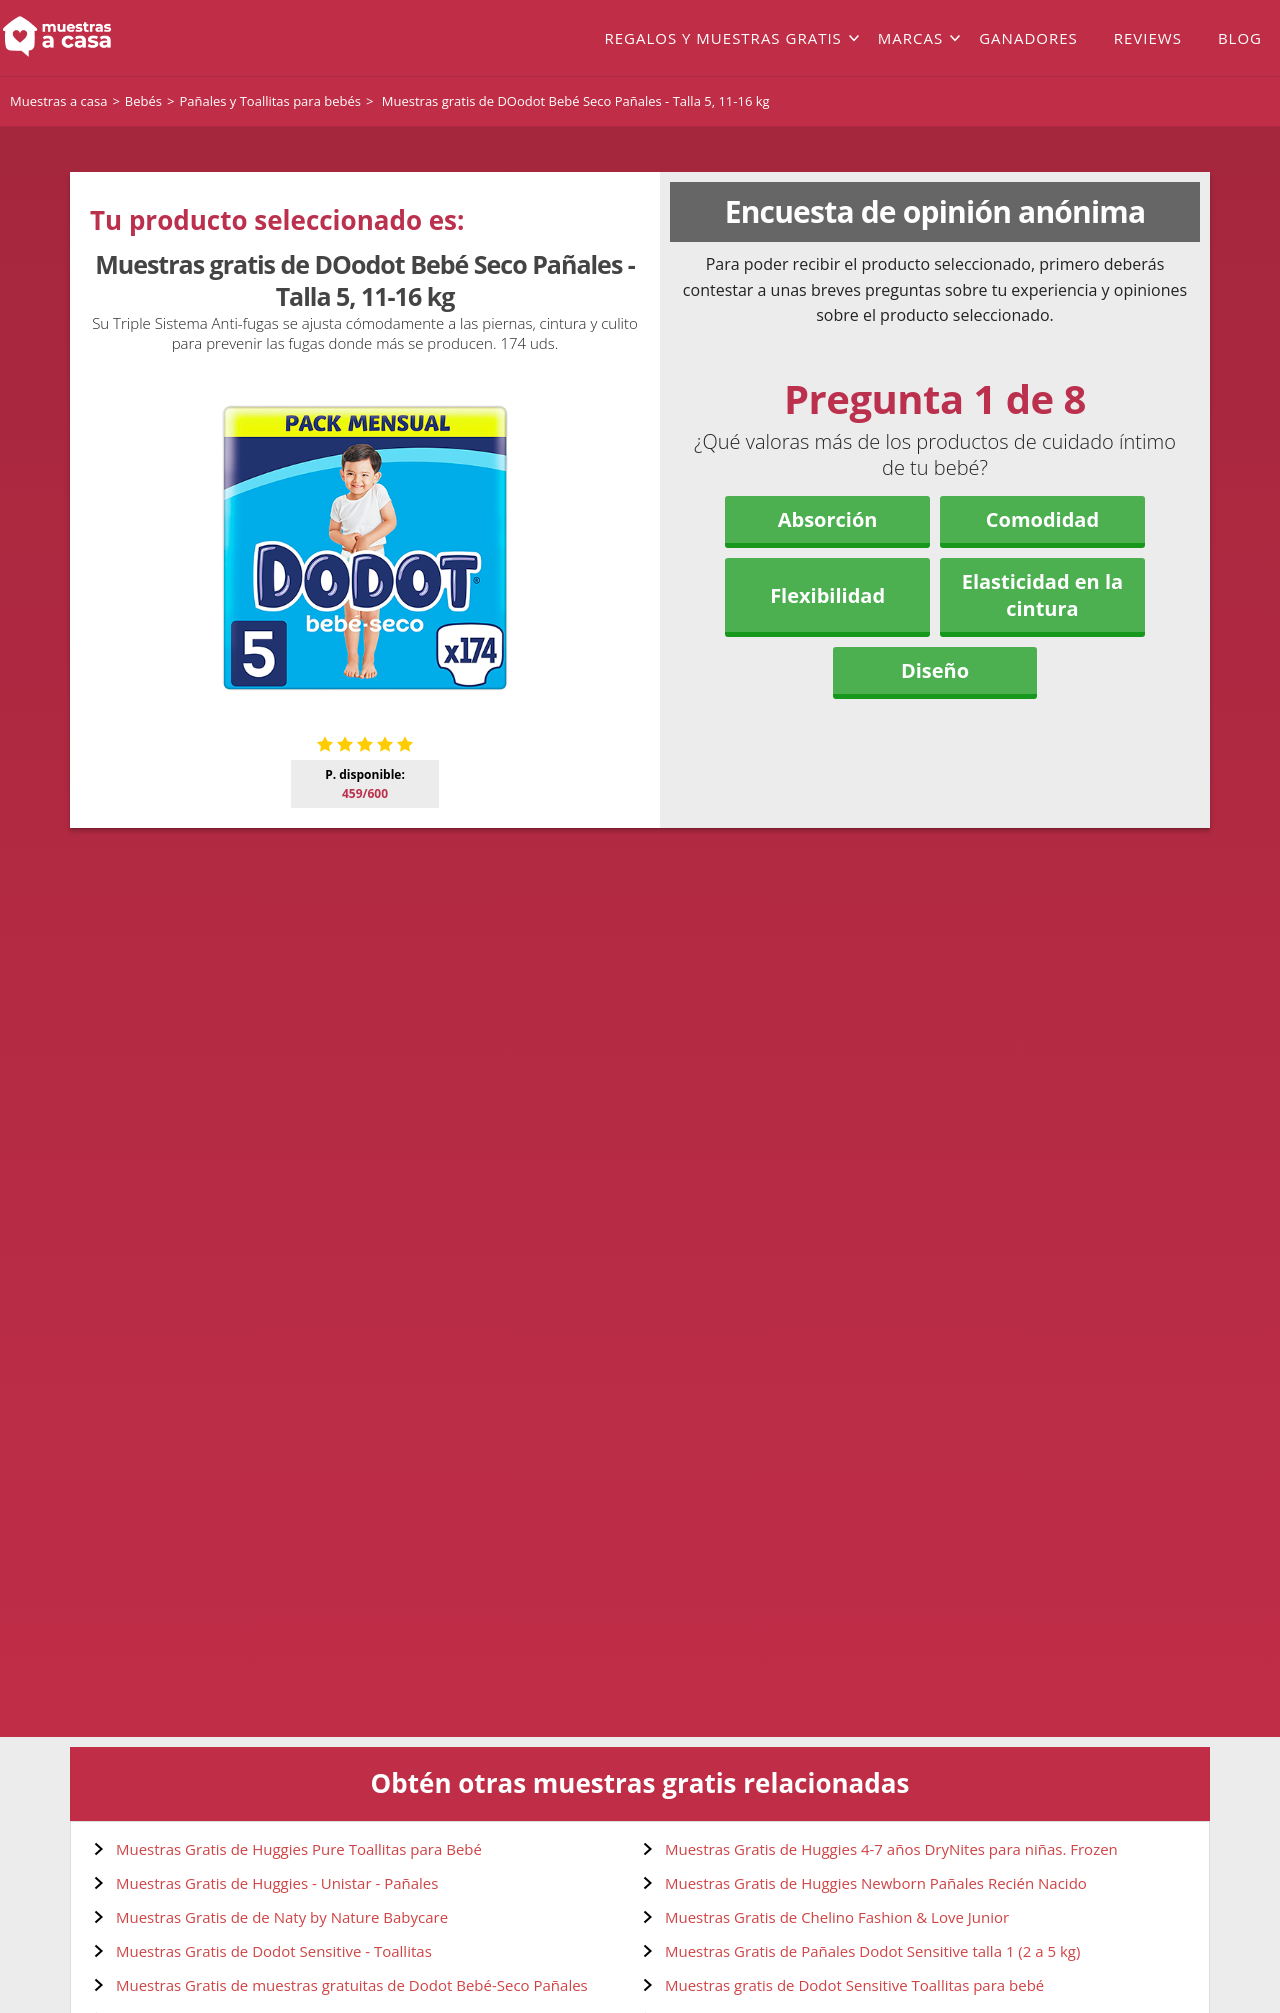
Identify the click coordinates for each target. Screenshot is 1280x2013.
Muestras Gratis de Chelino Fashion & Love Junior (837, 1917)
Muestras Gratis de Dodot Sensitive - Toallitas (274, 1951)
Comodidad (1042, 519)
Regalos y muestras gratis (722, 38)
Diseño (935, 670)
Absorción (828, 519)
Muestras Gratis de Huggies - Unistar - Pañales (277, 1883)
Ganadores (1028, 38)
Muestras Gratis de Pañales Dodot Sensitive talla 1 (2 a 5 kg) (872, 1951)
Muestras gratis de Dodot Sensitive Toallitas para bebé (854, 1985)
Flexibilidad (827, 595)
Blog (1240, 38)
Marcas (910, 38)
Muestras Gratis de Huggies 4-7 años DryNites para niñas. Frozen (891, 1849)
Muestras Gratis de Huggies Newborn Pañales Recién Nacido (876, 1883)
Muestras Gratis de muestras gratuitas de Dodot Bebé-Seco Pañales (352, 1985)
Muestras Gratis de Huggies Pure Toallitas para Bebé (299, 1849)
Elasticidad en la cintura (1042, 595)
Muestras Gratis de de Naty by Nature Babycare (282, 1917)
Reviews (1148, 38)
